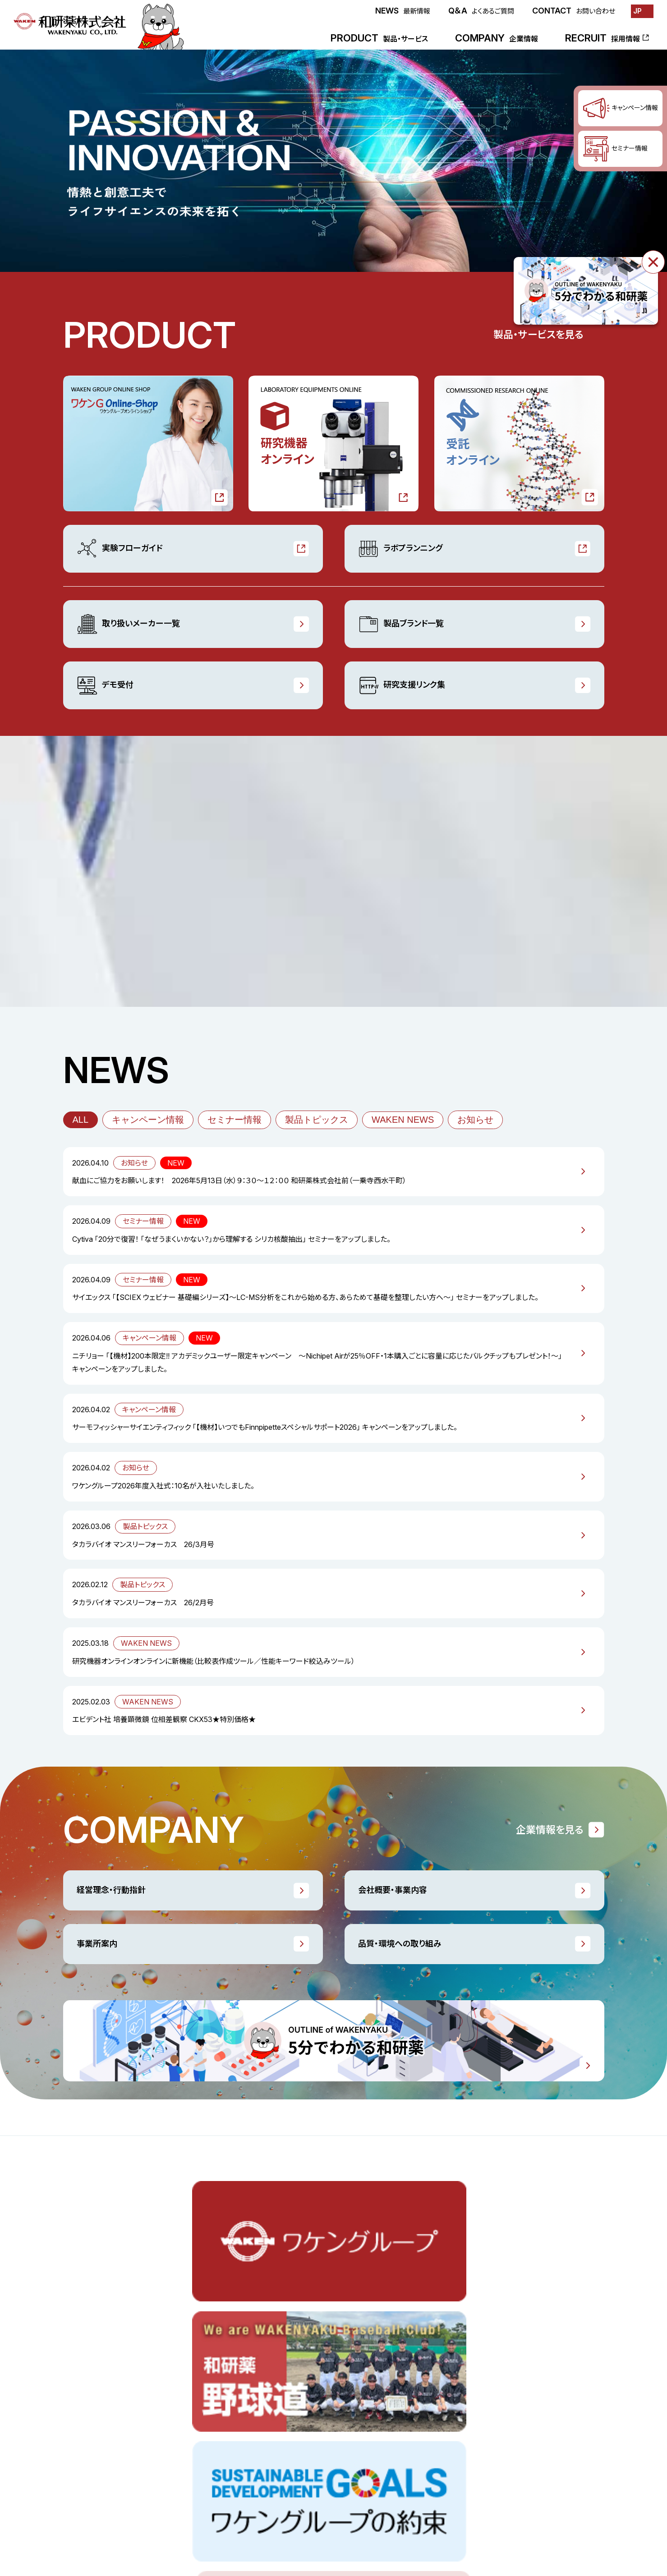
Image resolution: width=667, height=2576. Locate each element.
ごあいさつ (403, 2350)
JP (637, 10)
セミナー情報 (234, 1120)
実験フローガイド (119, 548)
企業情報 (401, 2330)
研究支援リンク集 (401, 685)
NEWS (402, 10)
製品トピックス (316, 1120)
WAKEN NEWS (403, 1120)
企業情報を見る (550, 1830)
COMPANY (496, 38)
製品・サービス (84, 2330)
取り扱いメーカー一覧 (128, 624)
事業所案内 (97, 1943)
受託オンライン (84, 2389)
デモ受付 (105, 685)
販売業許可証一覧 (517, 2389)
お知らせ (475, 1120)
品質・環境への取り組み (400, 1943)
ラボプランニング (400, 548)
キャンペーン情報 (148, 1120)
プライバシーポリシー (573, 2520)
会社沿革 (401, 2428)
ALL (81, 1120)
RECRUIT (602, 38)
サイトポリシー (505, 2520)
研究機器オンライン (91, 2369)
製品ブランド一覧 (401, 624)
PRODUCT (379, 38)
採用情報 (150, 2466)
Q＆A (481, 10)
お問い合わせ (449, 2520)
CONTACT (573, 10)
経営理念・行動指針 (111, 1890)
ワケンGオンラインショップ (101, 2350)
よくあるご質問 (393, 2520)
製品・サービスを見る (538, 334)
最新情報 (76, 2466)
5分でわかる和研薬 (518, 2409)
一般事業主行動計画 (520, 2369)
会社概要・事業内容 (392, 1890)
